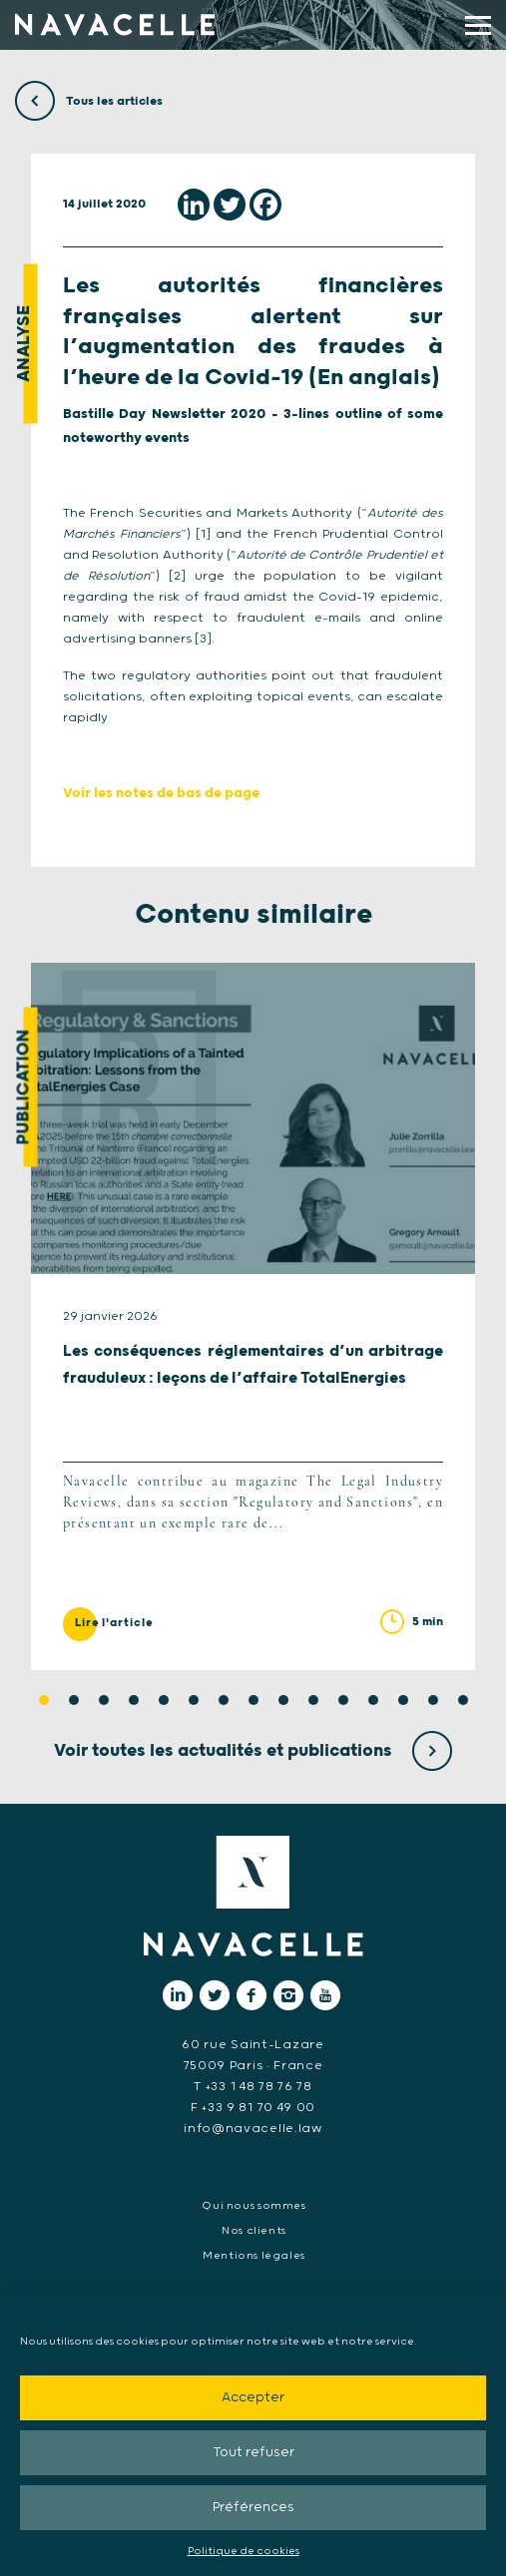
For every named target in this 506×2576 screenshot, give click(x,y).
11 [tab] (343, 1700)
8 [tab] (253, 1700)
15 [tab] (463, 1700)
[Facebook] (265, 204)
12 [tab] (373, 1700)
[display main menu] (478, 25)
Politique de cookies (243, 2551)
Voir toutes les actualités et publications (253, 1751)
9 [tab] (283, 1700)
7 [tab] (224, 1700)
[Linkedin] (194, 204)
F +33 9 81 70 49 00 (253, 2107)
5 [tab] (164, 1700)
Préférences (253, 2507)
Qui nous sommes (253, 2206)
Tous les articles (89, 101)
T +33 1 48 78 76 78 (252, 2086)
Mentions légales (254, 2256)
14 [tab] (433, 1700)
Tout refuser (253, 2452)
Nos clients (254, 2231)
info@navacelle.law (253, 2128)
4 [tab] (134, 1700)
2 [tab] (74, 1700)
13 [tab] (403, 1700)
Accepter (253, 2397)
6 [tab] (194, 1700)
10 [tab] (313, 1700)
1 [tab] (44, 1700)
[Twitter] (230, 204)
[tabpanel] (253, 1316)
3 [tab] (104, 1700)
